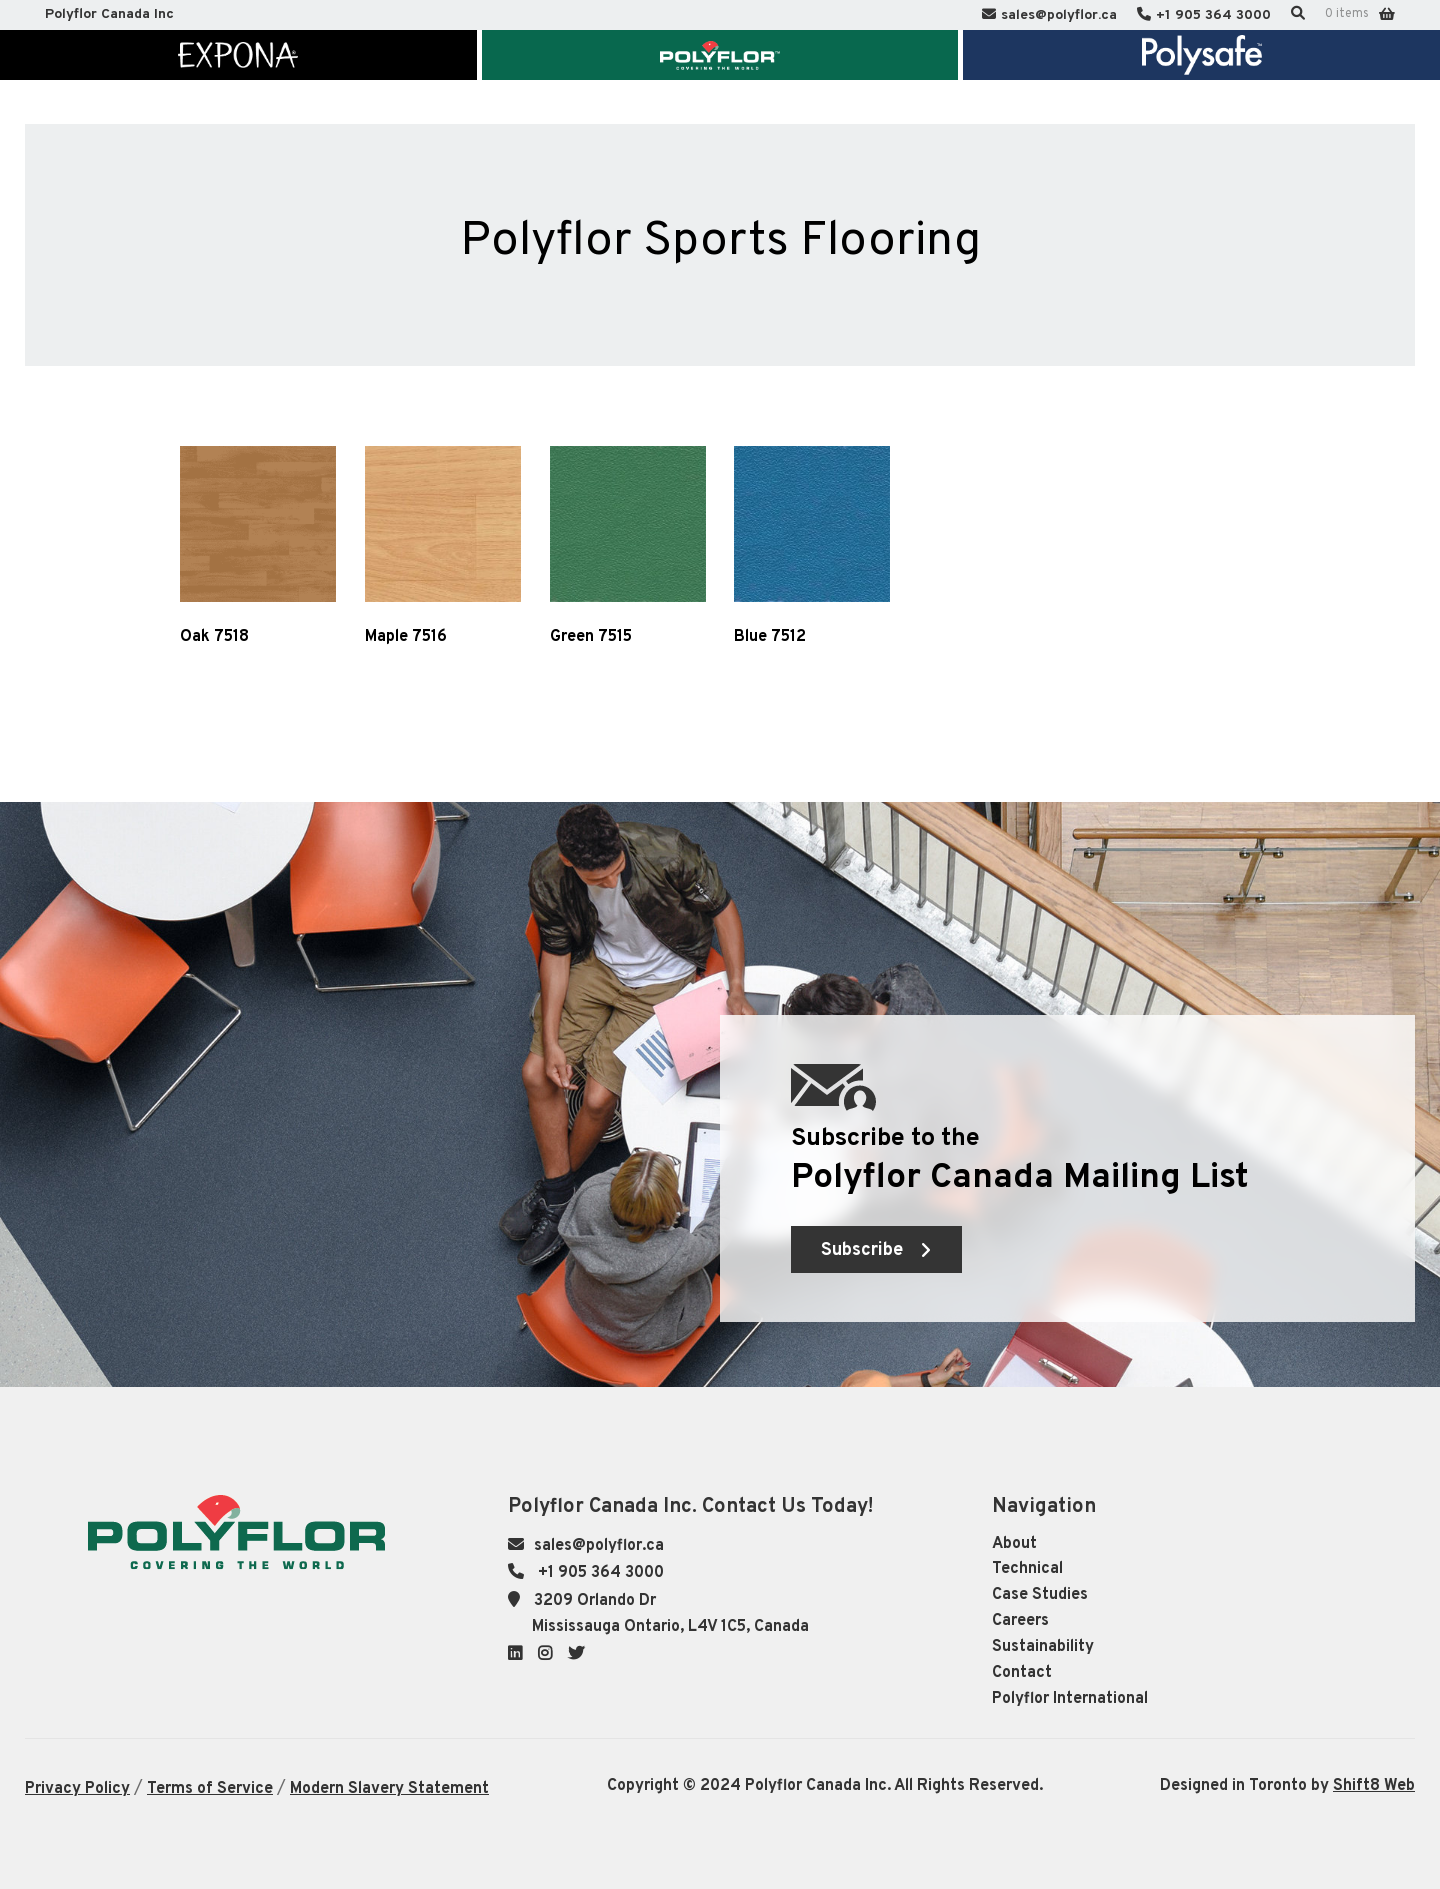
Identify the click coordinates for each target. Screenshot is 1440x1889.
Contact (1022, 1673)
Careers (1020, 1621)
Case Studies (1040, 1595)
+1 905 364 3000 (1213, 15)
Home (149, 117)
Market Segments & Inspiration (417, 117)
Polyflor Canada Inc (109, 14)
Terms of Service (210, 1789)
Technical (1027, 1569)
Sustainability (1043, 1647)
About (1014, 1544)
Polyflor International (1070, 1699)
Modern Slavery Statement (389, 1789)
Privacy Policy (77, 1789)
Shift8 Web (1374, 1786)
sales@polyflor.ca (1059, 15)
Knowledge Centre (756, 117)
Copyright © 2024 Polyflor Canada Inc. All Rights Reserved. (825, 1786)
